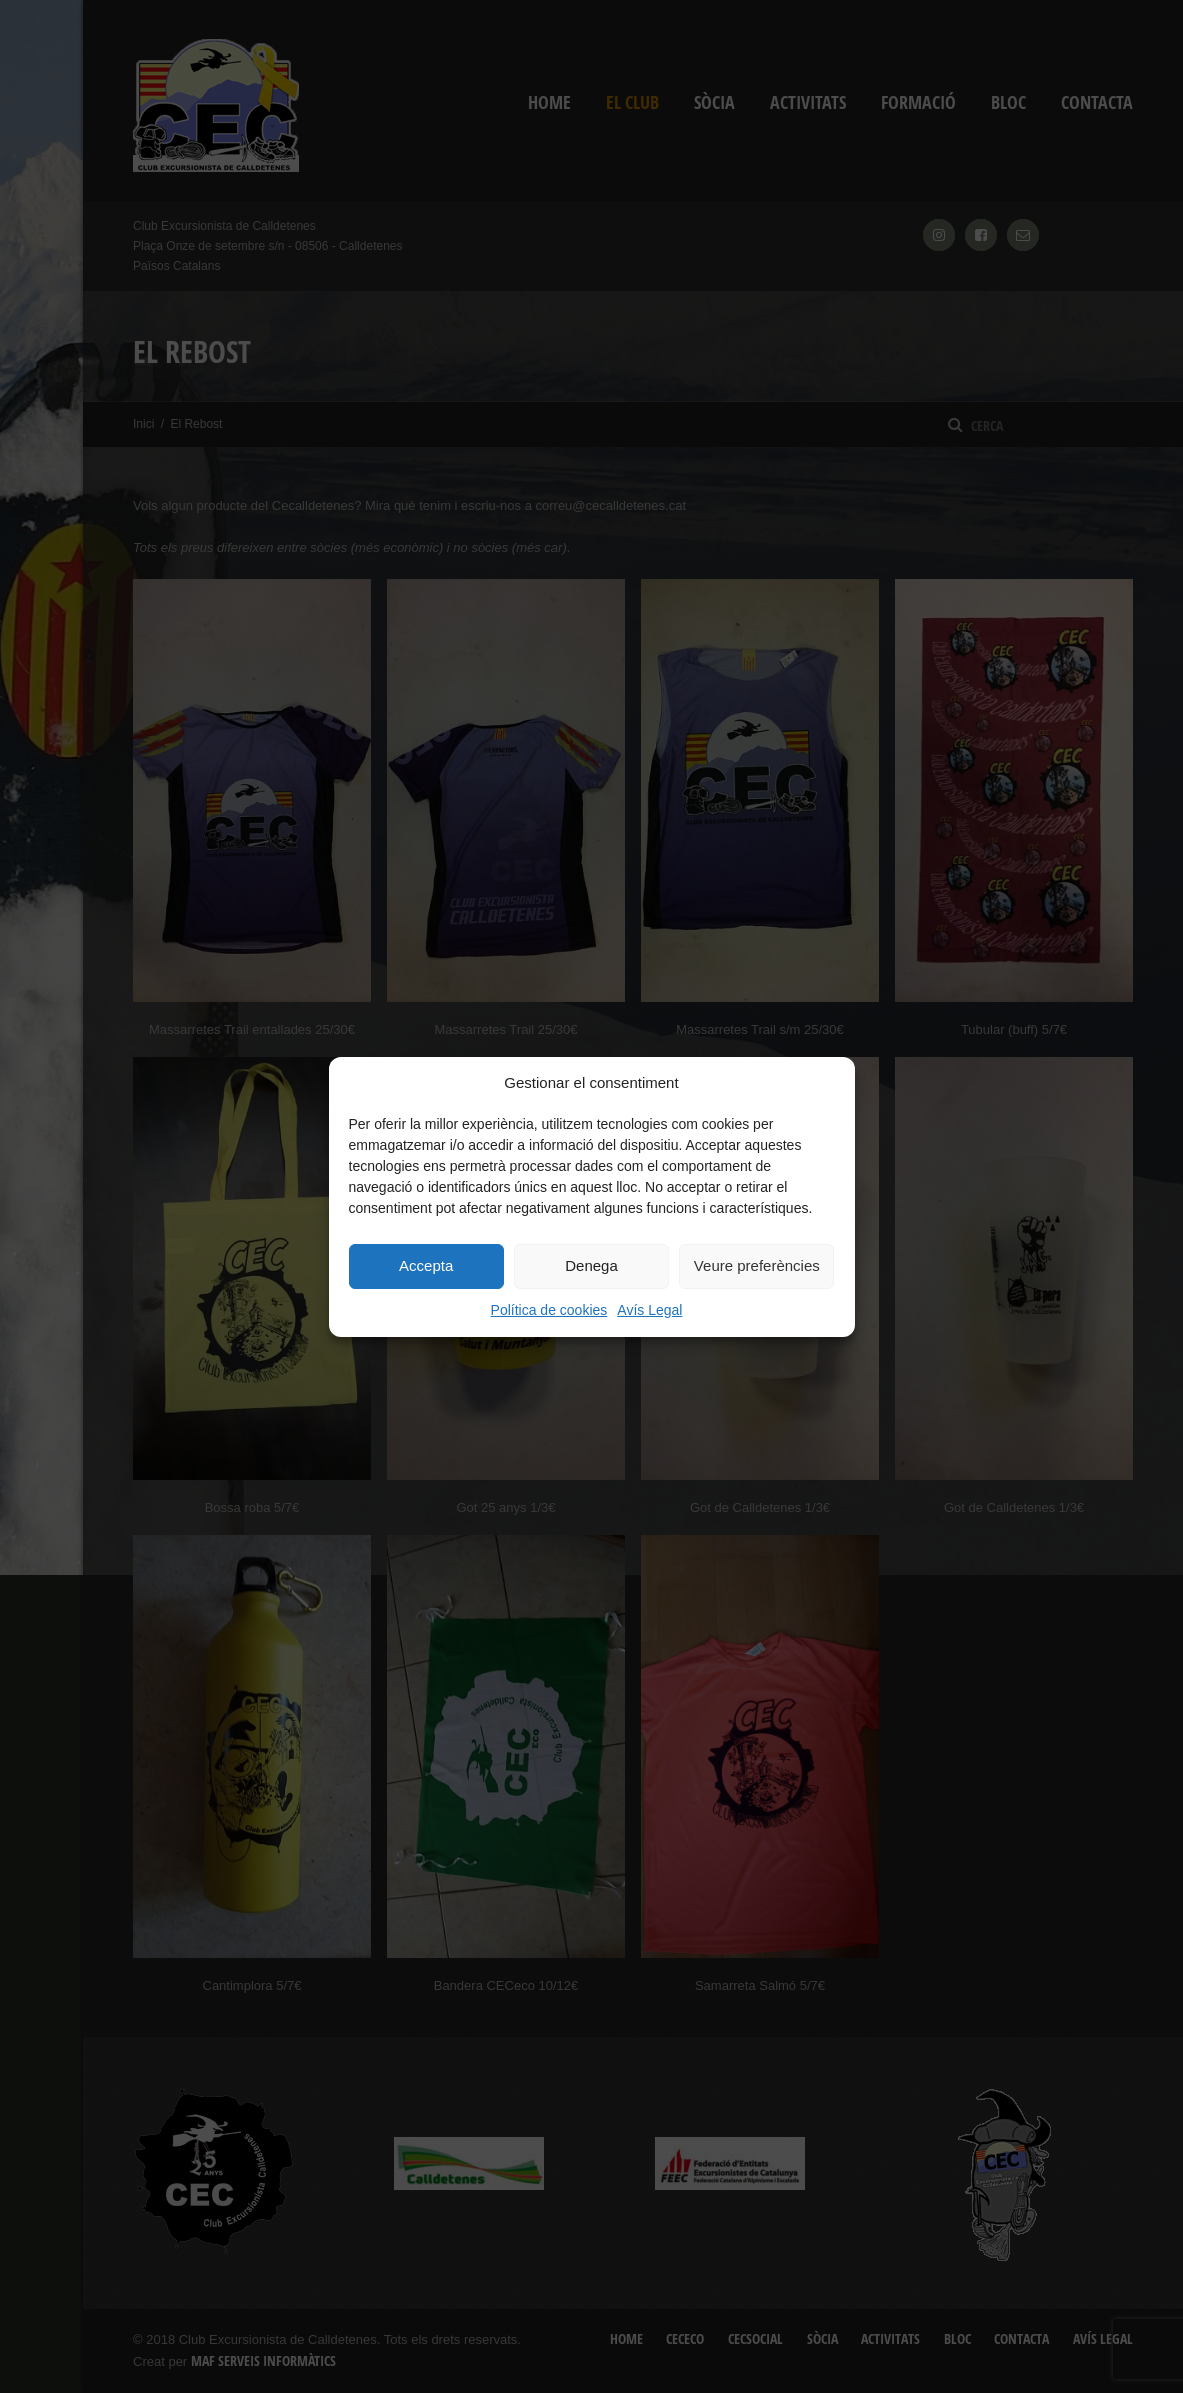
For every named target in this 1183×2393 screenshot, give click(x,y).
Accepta (426, 1265)
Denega (591, 1265)
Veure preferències (757, 1265)
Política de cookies (549, 1310)
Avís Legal (649, 1310)
